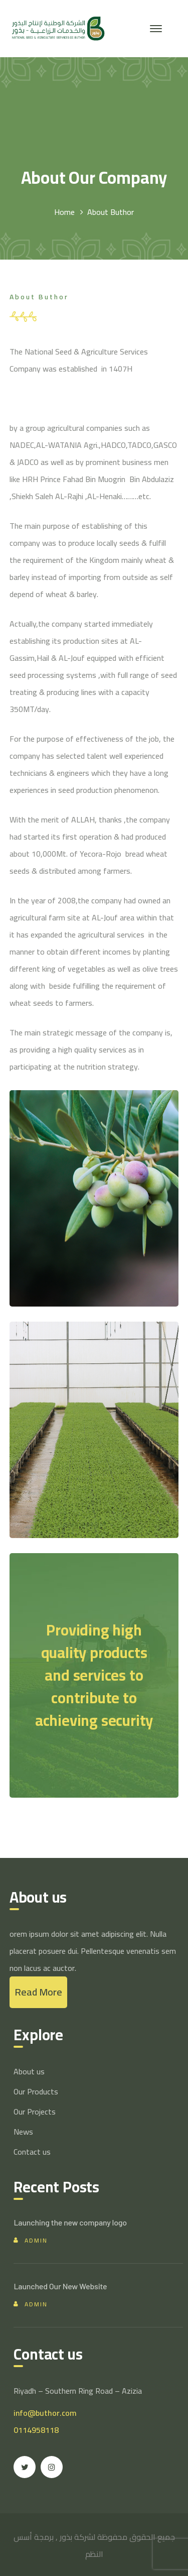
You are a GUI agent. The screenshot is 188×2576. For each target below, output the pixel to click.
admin (36, 2240)
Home (64, 211)
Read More (38, 1991)
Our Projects (35, 2111)
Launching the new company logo (70, 2222)
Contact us (32, 2151)
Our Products (36, 2091)
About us (29, 2071)
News (23, 2131)
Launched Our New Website (60, 2286)
